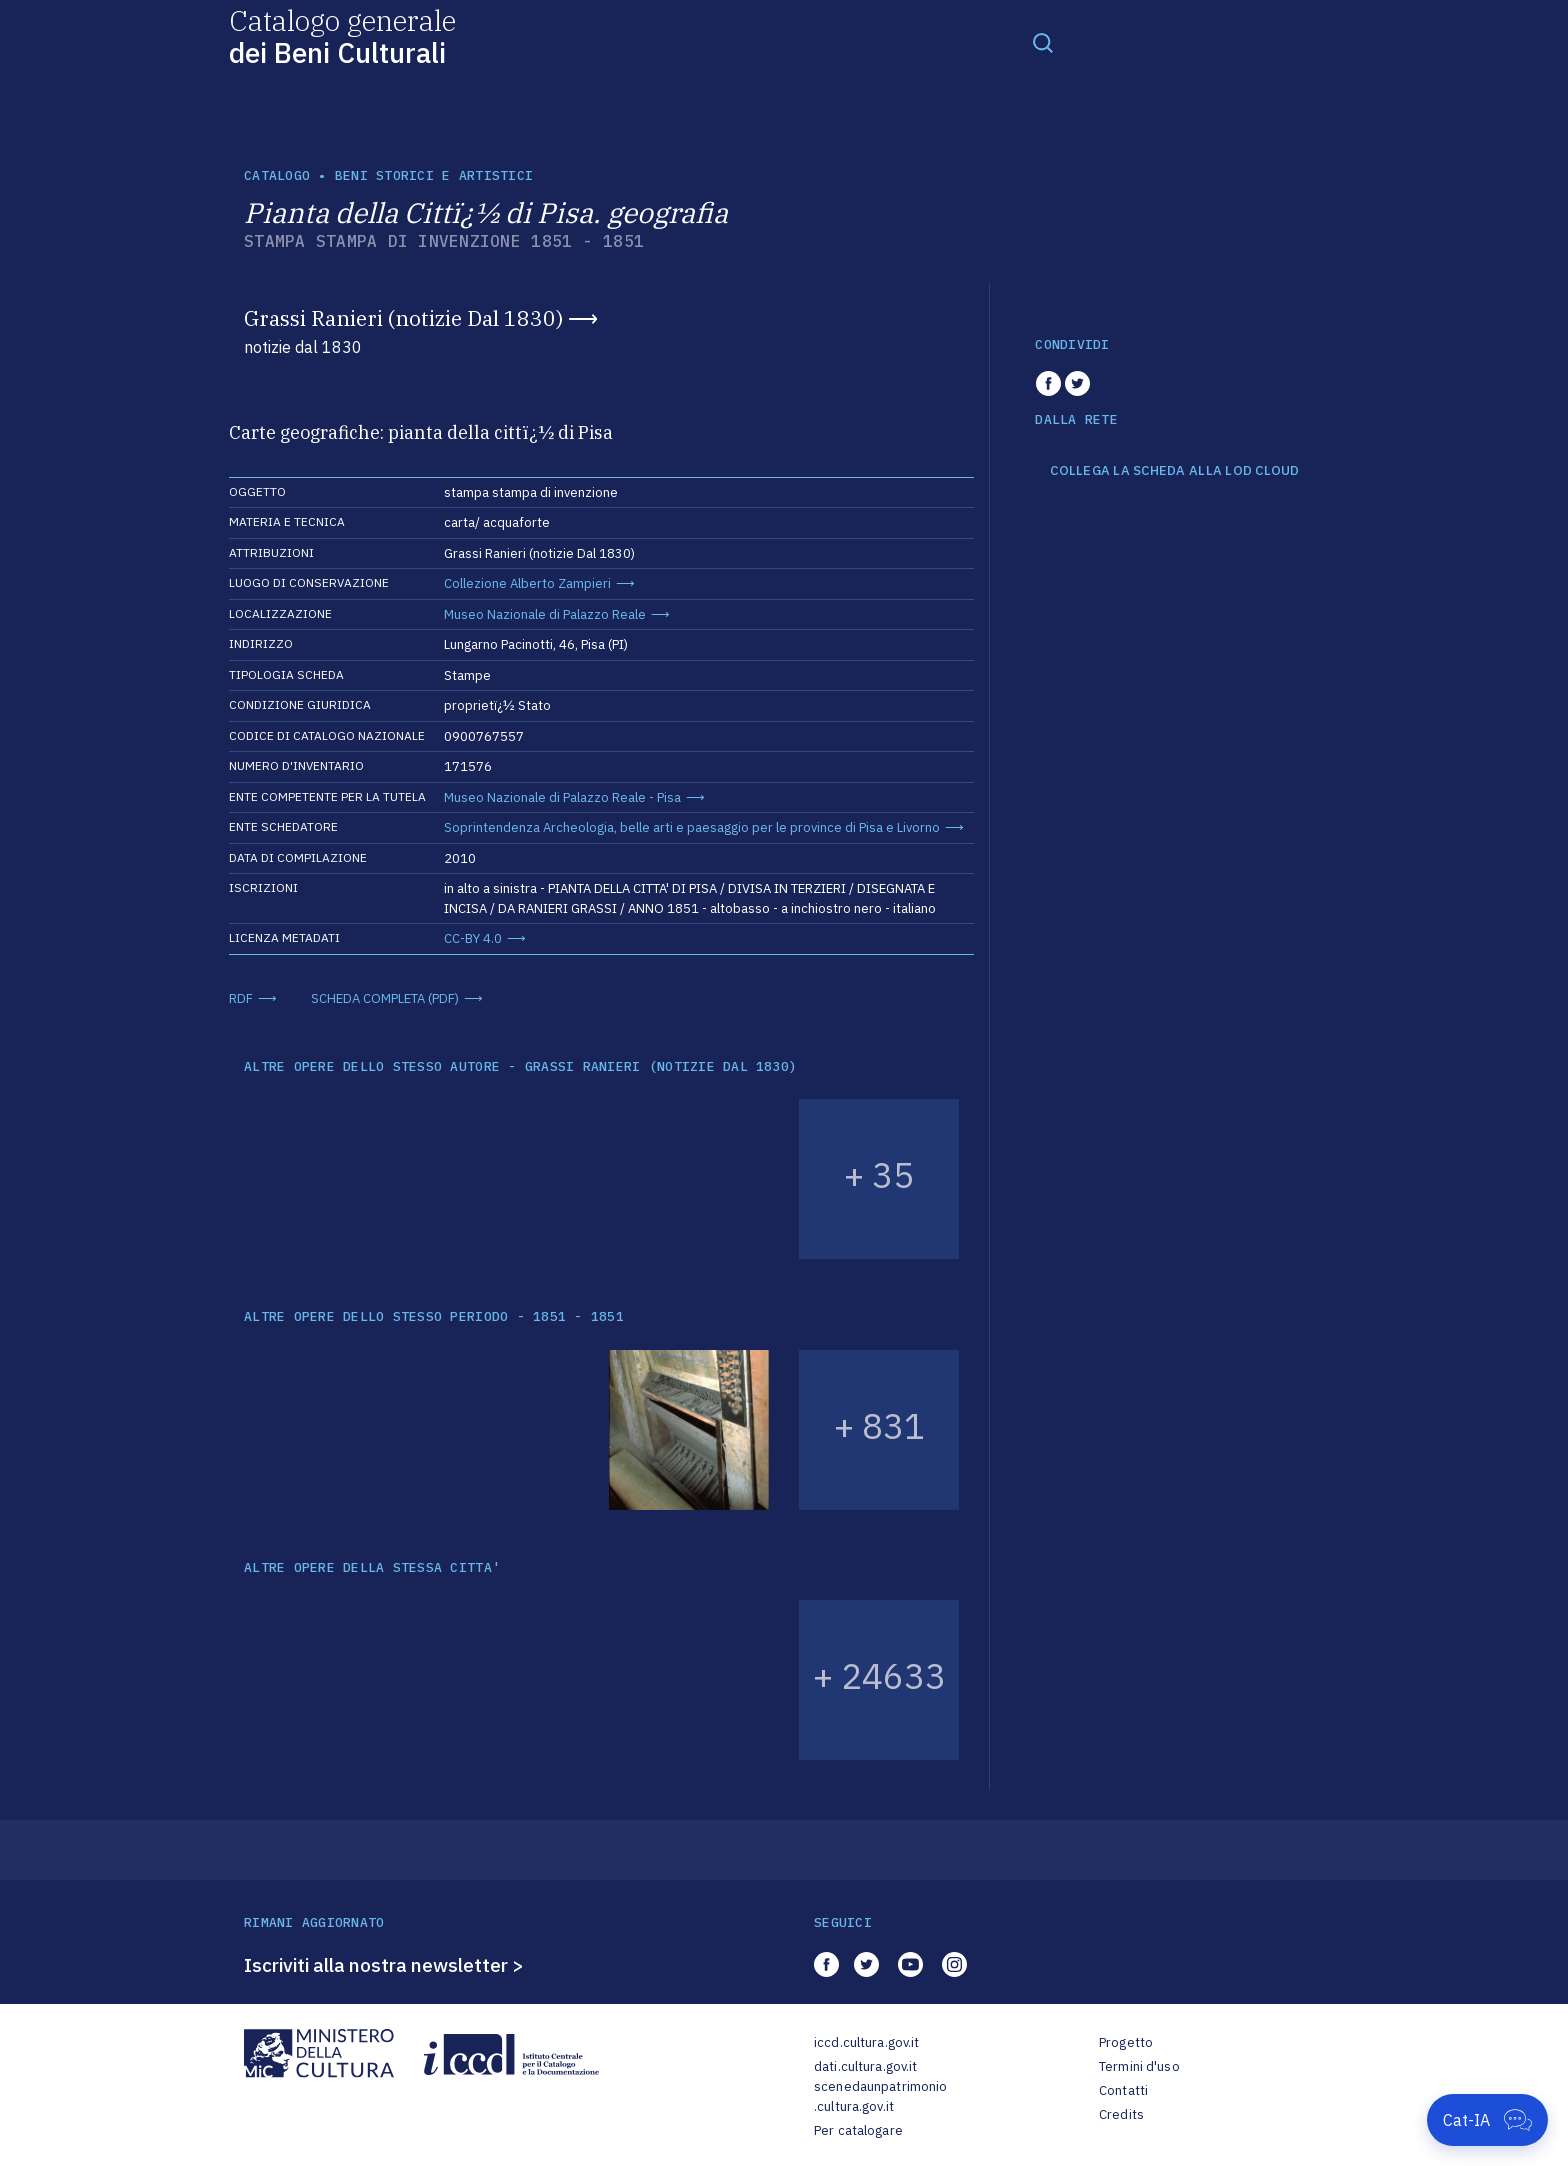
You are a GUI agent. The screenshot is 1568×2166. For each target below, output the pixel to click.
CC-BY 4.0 (473, 938)
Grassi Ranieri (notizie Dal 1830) (403, 318)
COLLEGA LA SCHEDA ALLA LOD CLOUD (1174, 471)
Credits (1121, 2114)
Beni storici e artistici (434, 175)
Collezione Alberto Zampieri (527, 583)
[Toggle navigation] (1043, 42)
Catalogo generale (342, 35)
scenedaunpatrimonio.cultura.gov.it (880, 2096)
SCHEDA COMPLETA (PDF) (385, 998)
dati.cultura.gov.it (865, 2066)
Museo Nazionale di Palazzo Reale (545, 614)
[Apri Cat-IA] (1487, 2120)
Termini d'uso (1139, 2066)
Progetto (1126, 2042)
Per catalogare (858, 2130)
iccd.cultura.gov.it (866, 2042)
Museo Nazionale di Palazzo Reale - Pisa (562, 797)
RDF (241, 998)
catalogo (277, 175)
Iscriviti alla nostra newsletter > (384, 1965)
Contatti (1123, 2090)
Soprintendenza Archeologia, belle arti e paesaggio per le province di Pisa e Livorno (692, 827)
